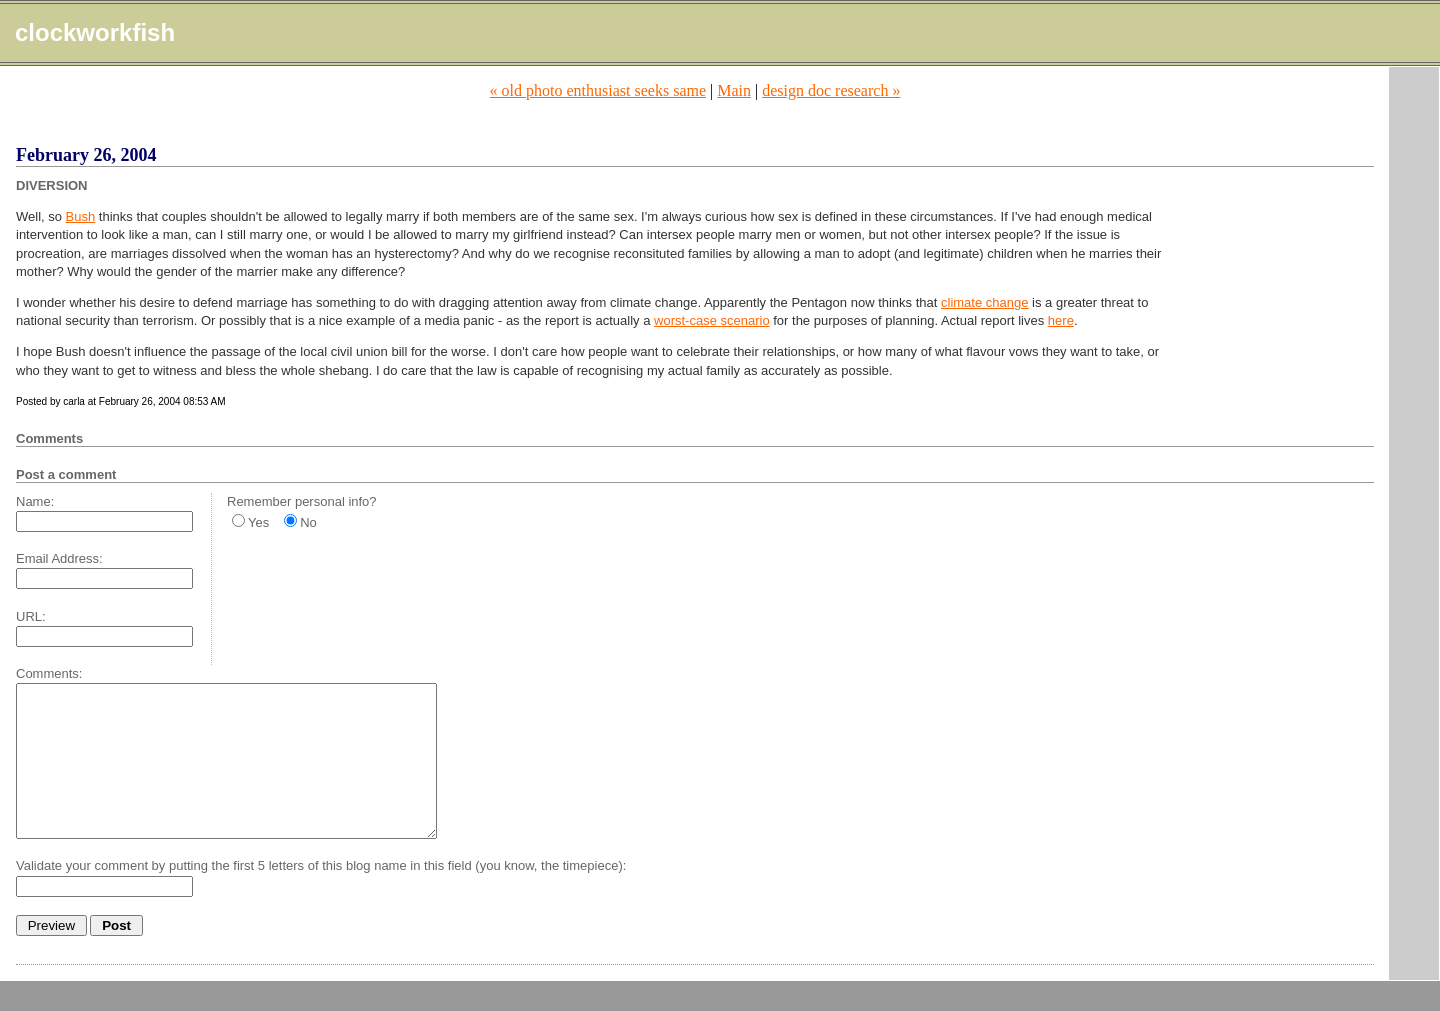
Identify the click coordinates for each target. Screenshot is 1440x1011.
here (1061, 320)
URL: (31, 616)
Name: (35, 501)
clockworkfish (95, 32)
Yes (258, 522)
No (308, 522)
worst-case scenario (712, 320)
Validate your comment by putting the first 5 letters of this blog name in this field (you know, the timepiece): (321, 895)
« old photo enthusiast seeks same (598, 90)
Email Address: (59, 558)
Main (734, 90)
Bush (81, 216)
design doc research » (831, 90)
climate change (984, 302)
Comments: (49, 673)
